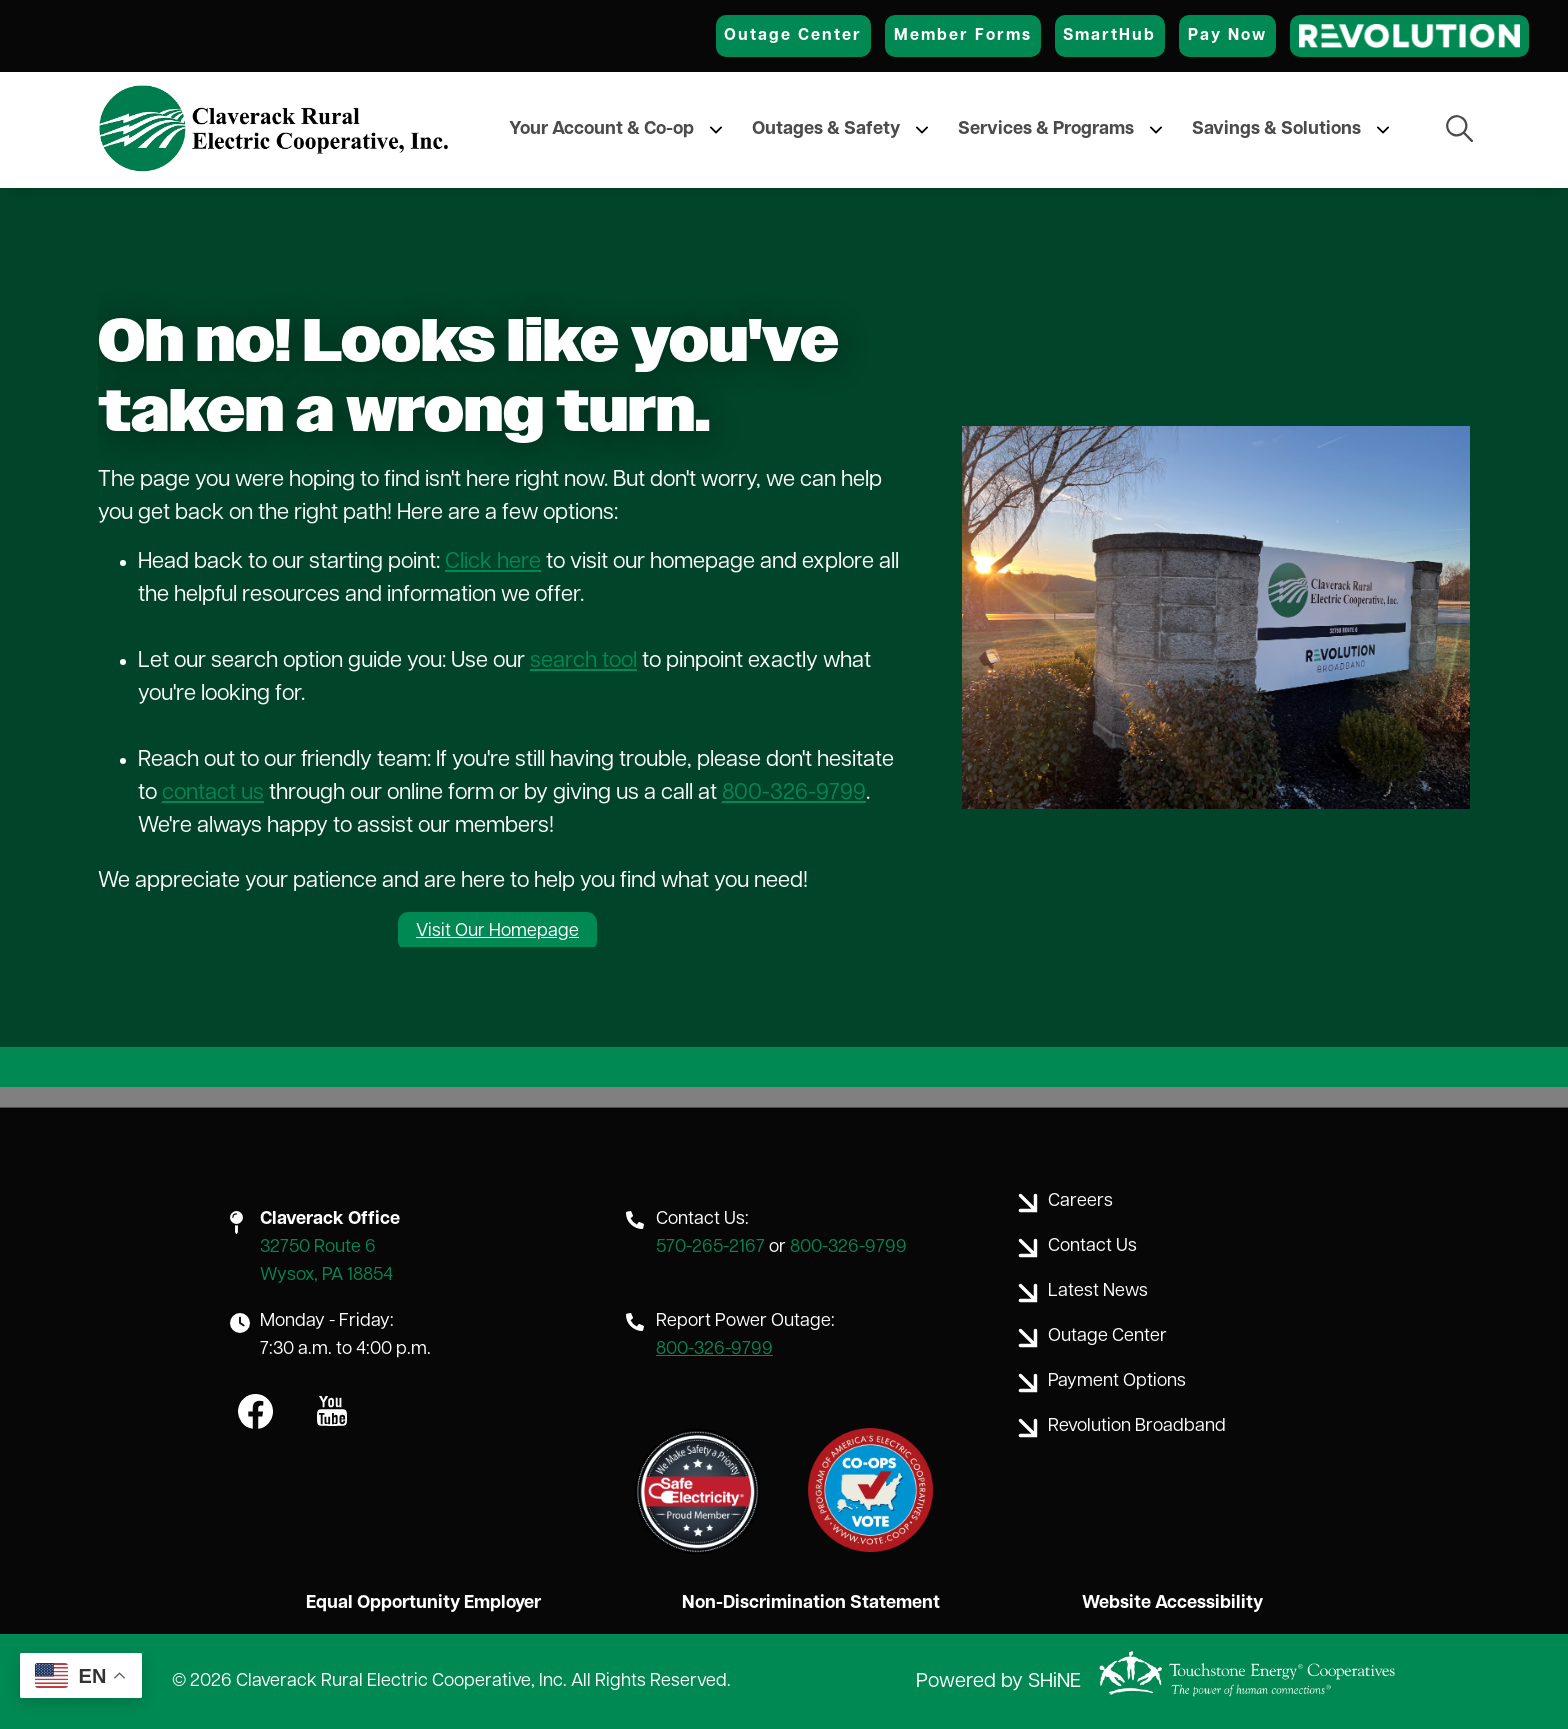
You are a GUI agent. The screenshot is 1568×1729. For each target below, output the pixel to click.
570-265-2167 (710, 1247)
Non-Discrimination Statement (811, 1603)
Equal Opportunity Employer (423, 1603)
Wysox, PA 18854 (326, 1275)
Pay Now (1227, 36)
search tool (583, 661)
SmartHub (1109, 36)
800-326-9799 (794, 793)
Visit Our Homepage (497, 931)
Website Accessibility (1172, 1603)
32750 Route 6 (318, 1247)
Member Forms (963, 36)
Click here (493, 562)
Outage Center (793, 36)
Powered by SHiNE (998, 1682)
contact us (213, 793)
